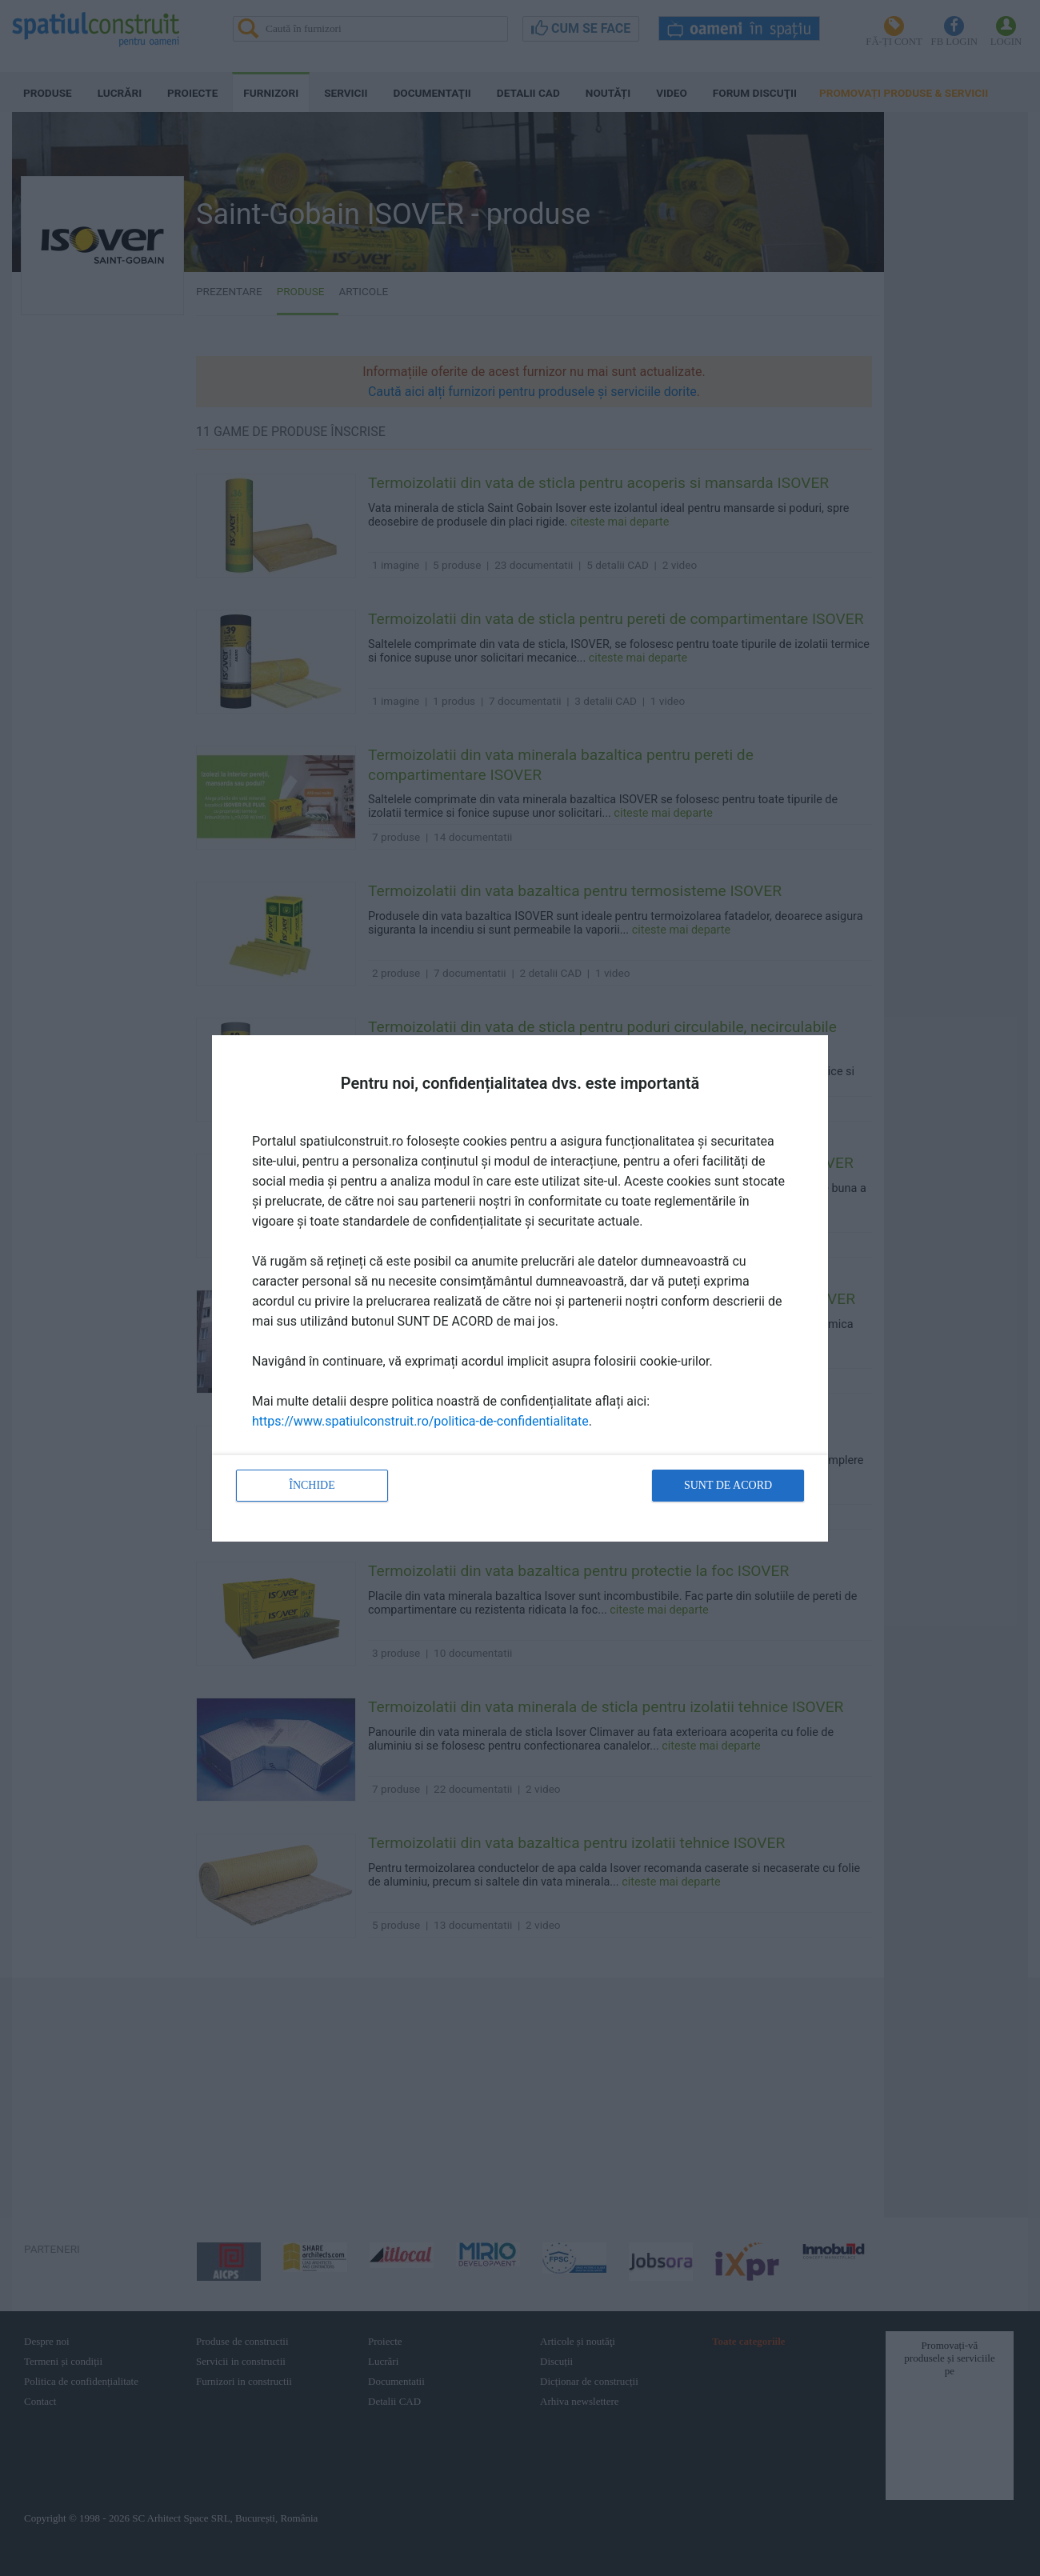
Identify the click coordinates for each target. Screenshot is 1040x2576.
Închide (312, 1485)
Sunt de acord (728, 1485)
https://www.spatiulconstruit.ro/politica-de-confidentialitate (420, 1421)
